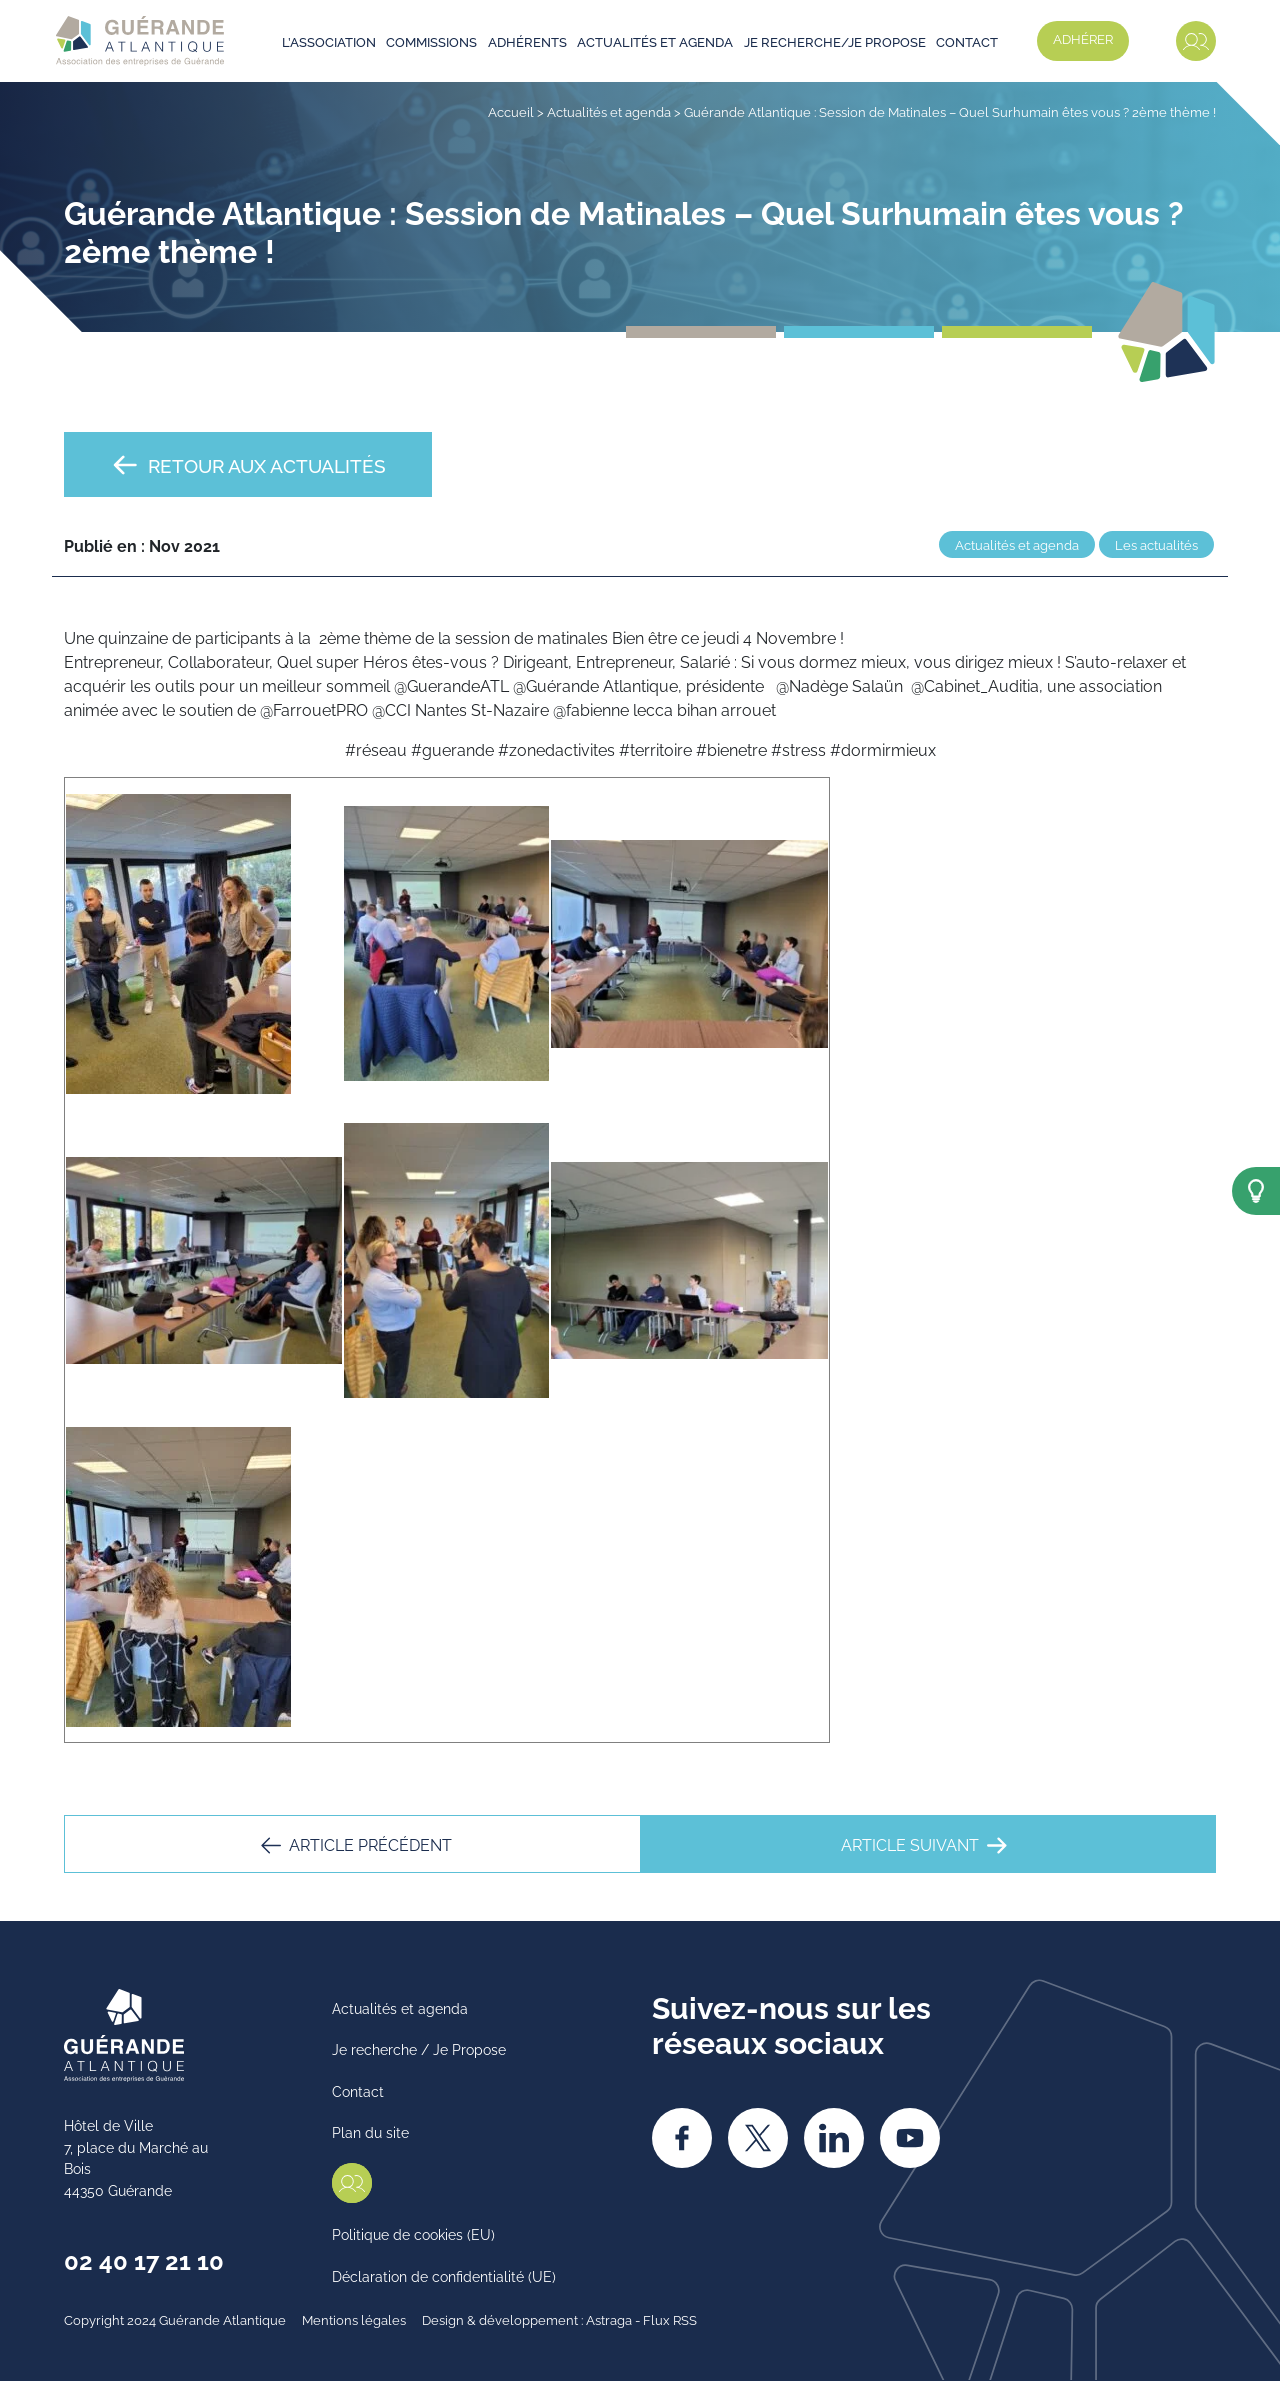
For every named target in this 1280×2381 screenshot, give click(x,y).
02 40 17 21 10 (144, 2259)
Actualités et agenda (655, 41)
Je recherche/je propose (835, 41)
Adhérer (1083, 38)
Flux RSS (670, 2319)
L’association (329, 41)
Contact (967, 41)
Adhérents (527, 41)
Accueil (511, 111)
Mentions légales (354, 2319)
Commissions (431, 41)
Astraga (609, 2319)
